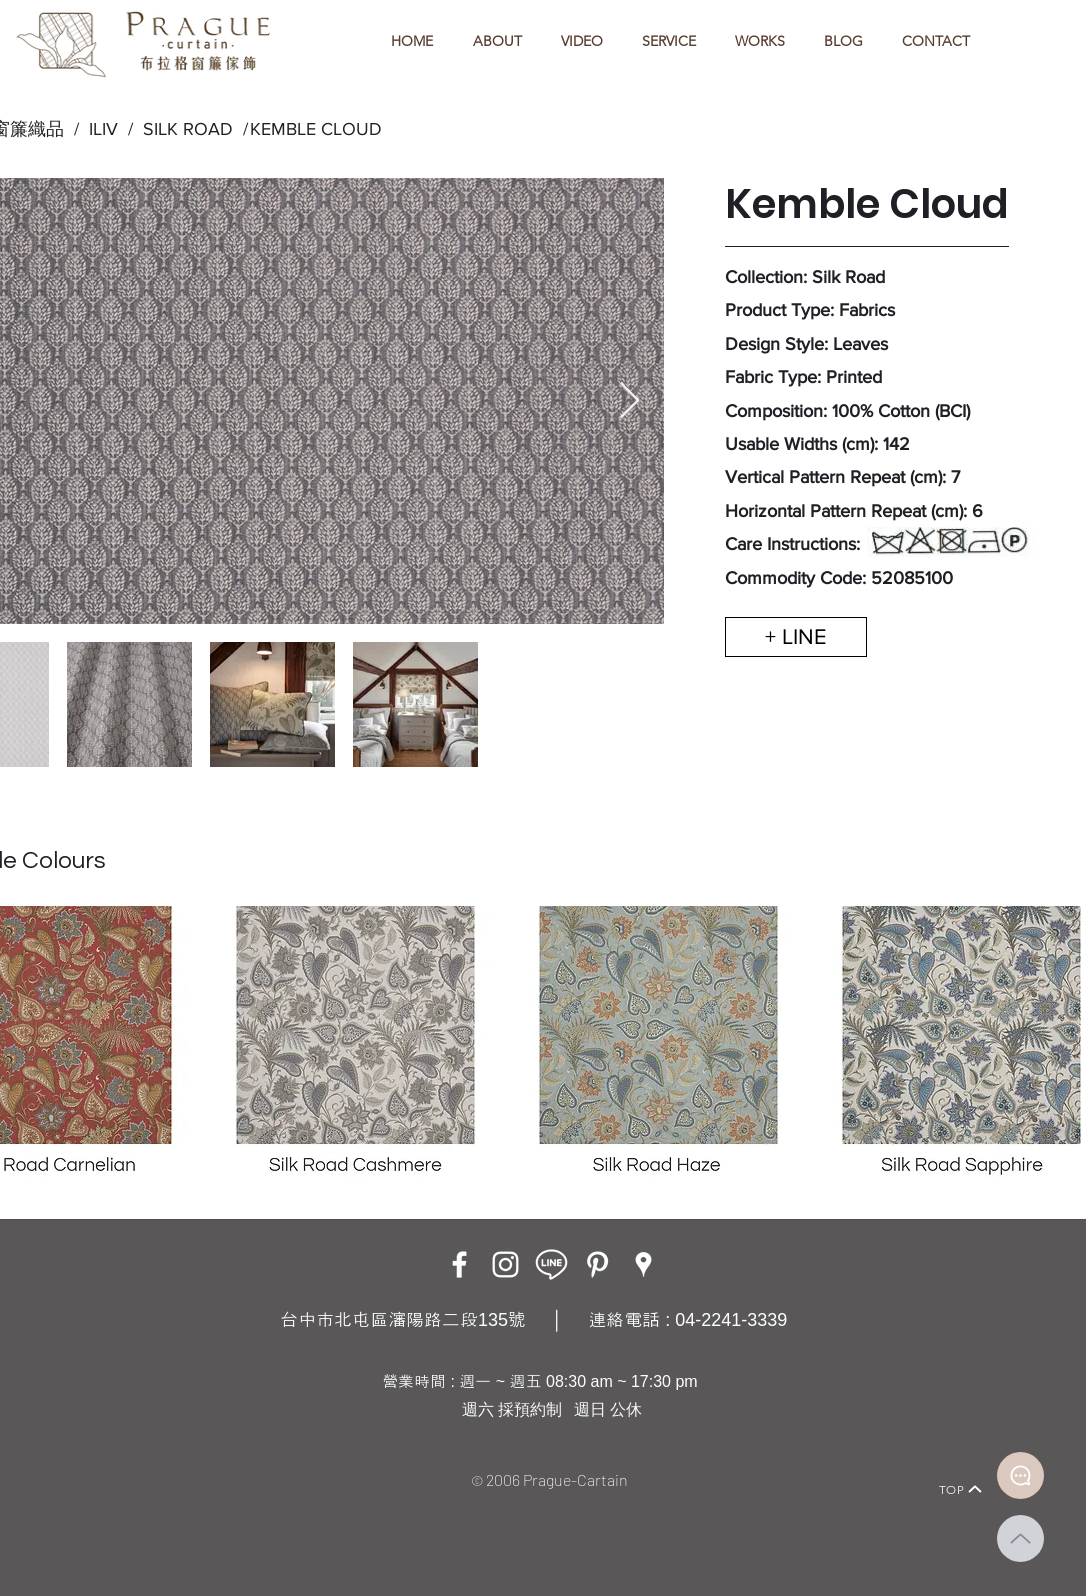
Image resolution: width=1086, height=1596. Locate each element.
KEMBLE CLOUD (316, 129)
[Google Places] (643, 1264)
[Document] (1020, 1475)
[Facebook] (459, 1264)
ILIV (103, 129)
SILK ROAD (183, 129)
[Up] (1020, 1538)
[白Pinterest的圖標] (597, 1264)
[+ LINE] (796, 637)
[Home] (108, 1461)
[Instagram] (505, 1264)
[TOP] (961, 1489)
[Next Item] (629, 401)
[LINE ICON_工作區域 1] (551, 1264)
